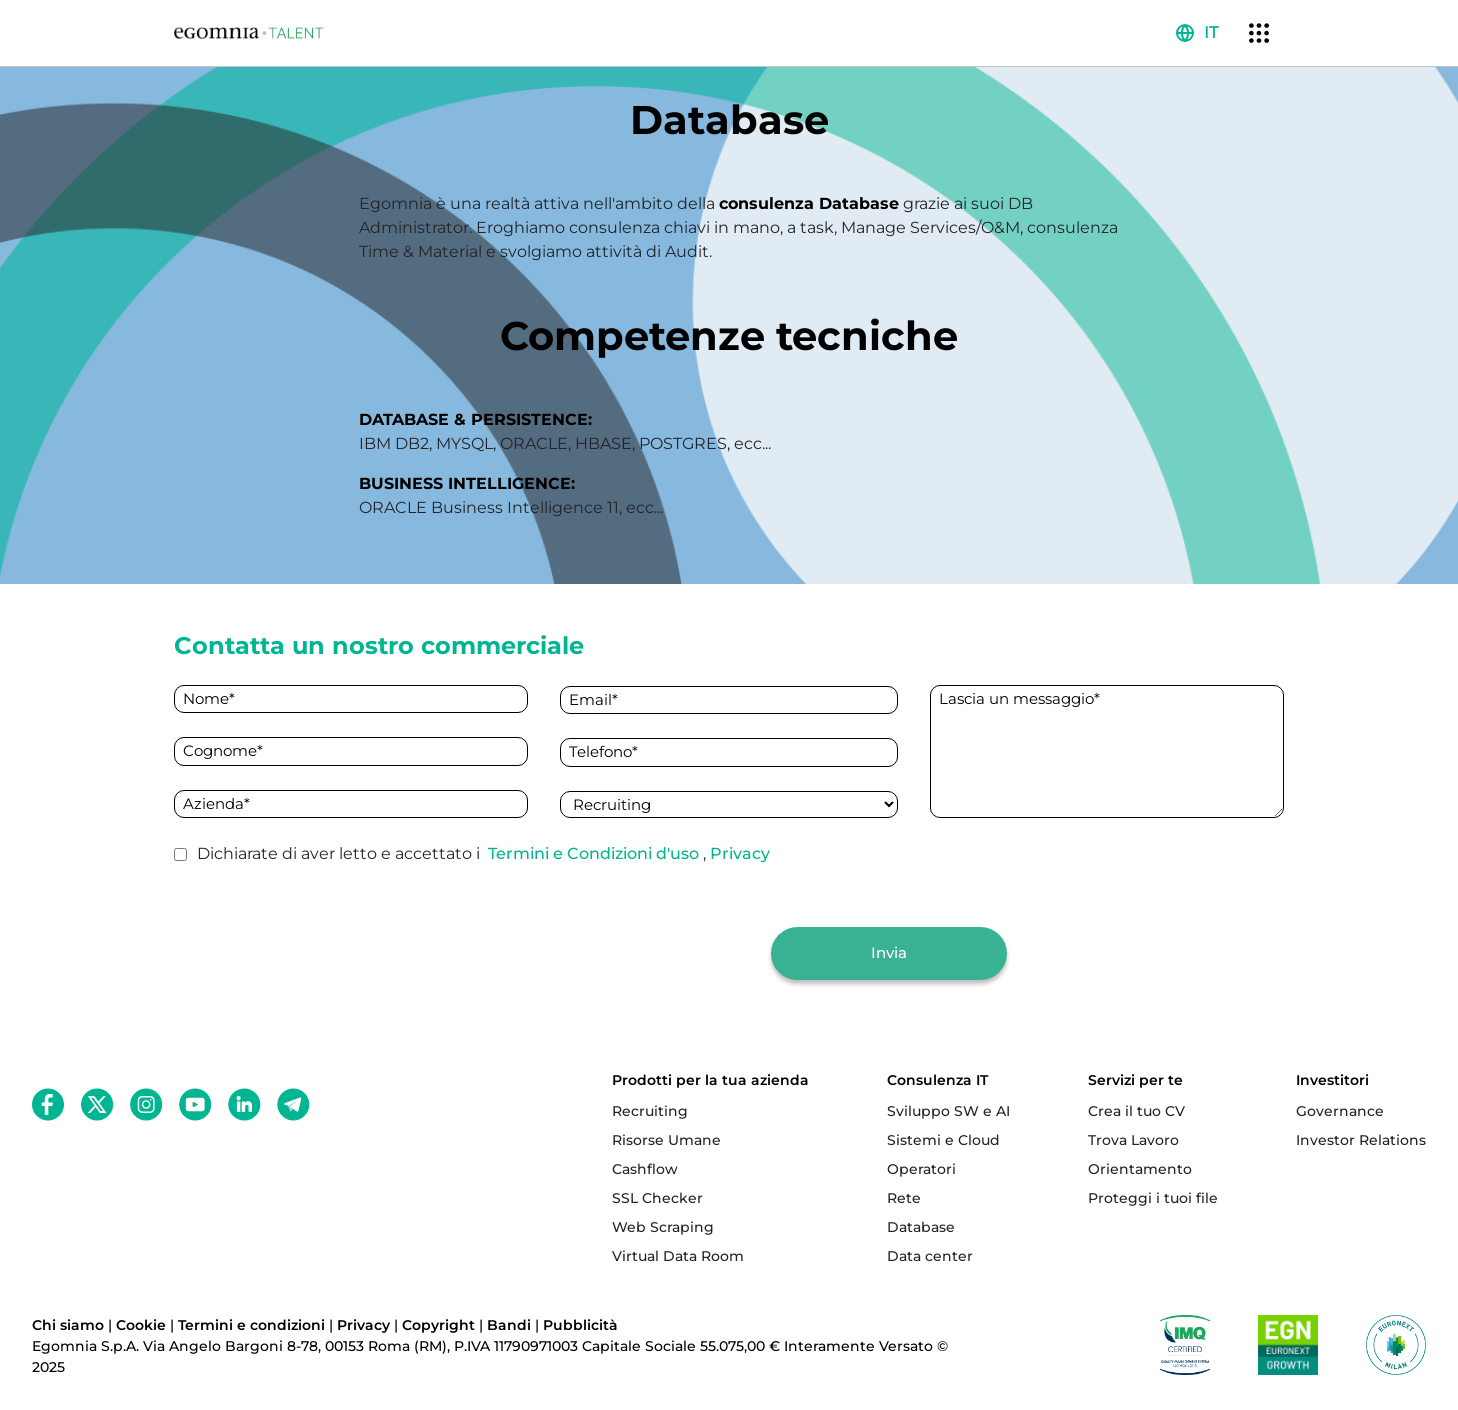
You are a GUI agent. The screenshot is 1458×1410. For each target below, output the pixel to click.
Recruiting (650, 1111)
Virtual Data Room (678, 1256)
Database (921, 1227)
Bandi (509, 1325)
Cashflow (645, 1169)
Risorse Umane (666, 1140)
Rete (904, 1198)
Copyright (438, 1325)
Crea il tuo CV (1136, 1111)
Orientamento (1140, 1169)
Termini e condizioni (251, 1325)
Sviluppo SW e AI (948, 1111)
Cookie (141, 1325)
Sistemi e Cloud (943, 1140)
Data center (930, 1256)
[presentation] (603, 953)
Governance (1340, 1111)
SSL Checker (657, 1198)
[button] (1197, 33)
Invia (889, 952)
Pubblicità (580, 1325)
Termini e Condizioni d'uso (595, 853)
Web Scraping (663, 1227)
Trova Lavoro (1133, 1140)
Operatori (921, 1169)
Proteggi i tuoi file (1153, 1198)
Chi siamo (68, 1325)
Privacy (740, 853)
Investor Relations (1361, 1140)
